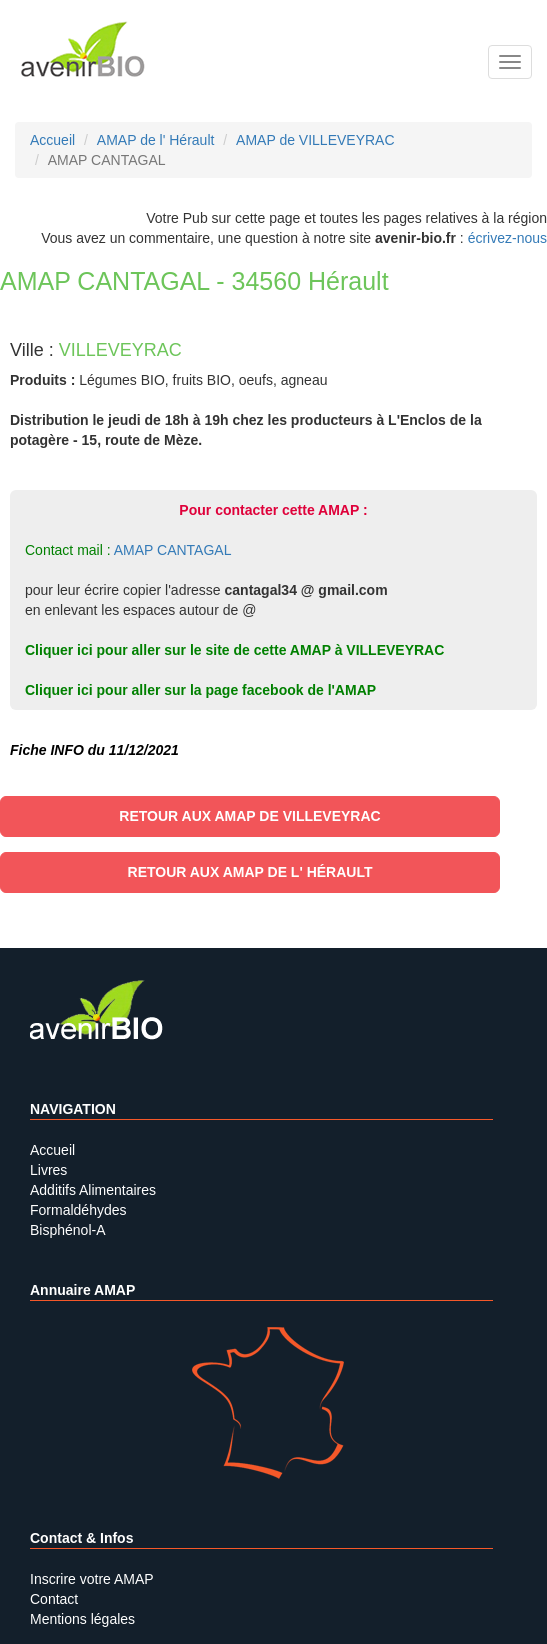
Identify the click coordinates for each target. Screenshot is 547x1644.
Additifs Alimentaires (93, 1190)
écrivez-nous (507, 238)
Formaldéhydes (78, 1210)
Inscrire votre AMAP (92, 1579)
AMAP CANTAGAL (173, 550)
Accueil (52, 1150)
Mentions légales (82, 1619)
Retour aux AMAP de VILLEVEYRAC (249, 816)
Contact (54, 1599)
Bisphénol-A (68, 1230)
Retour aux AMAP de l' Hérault (250, 872)
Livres (48, 1170)
